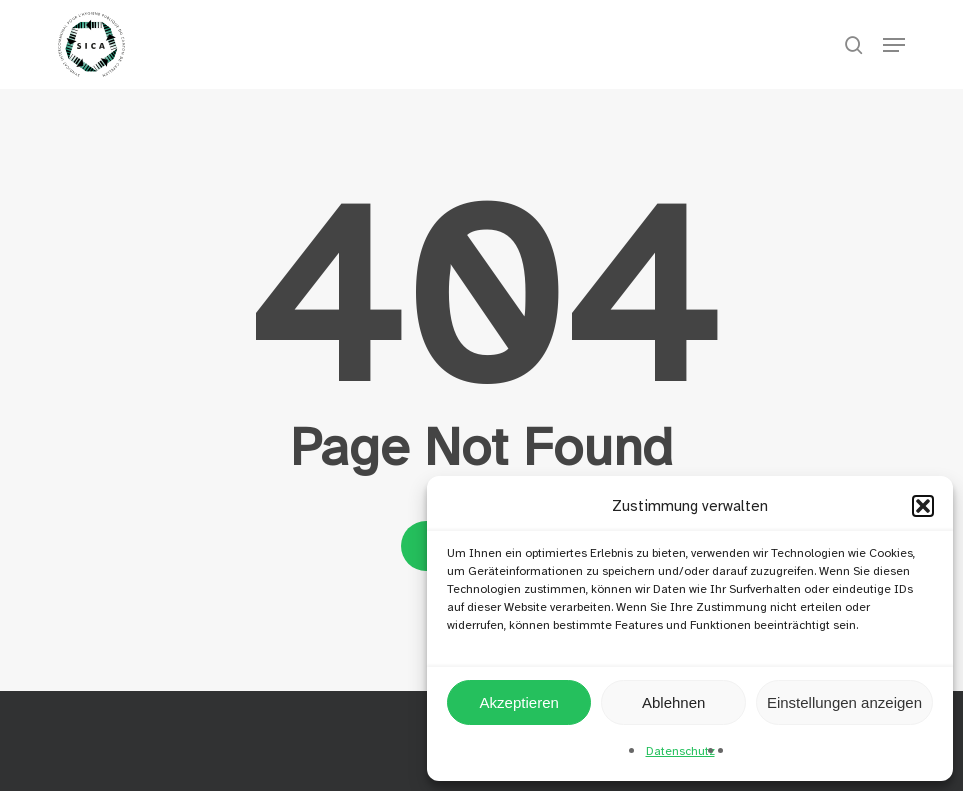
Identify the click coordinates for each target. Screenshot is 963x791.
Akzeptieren (519, 702)
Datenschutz (680, 751)
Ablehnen (673, 702)
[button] (923, 506)
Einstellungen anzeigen (844, 702)
